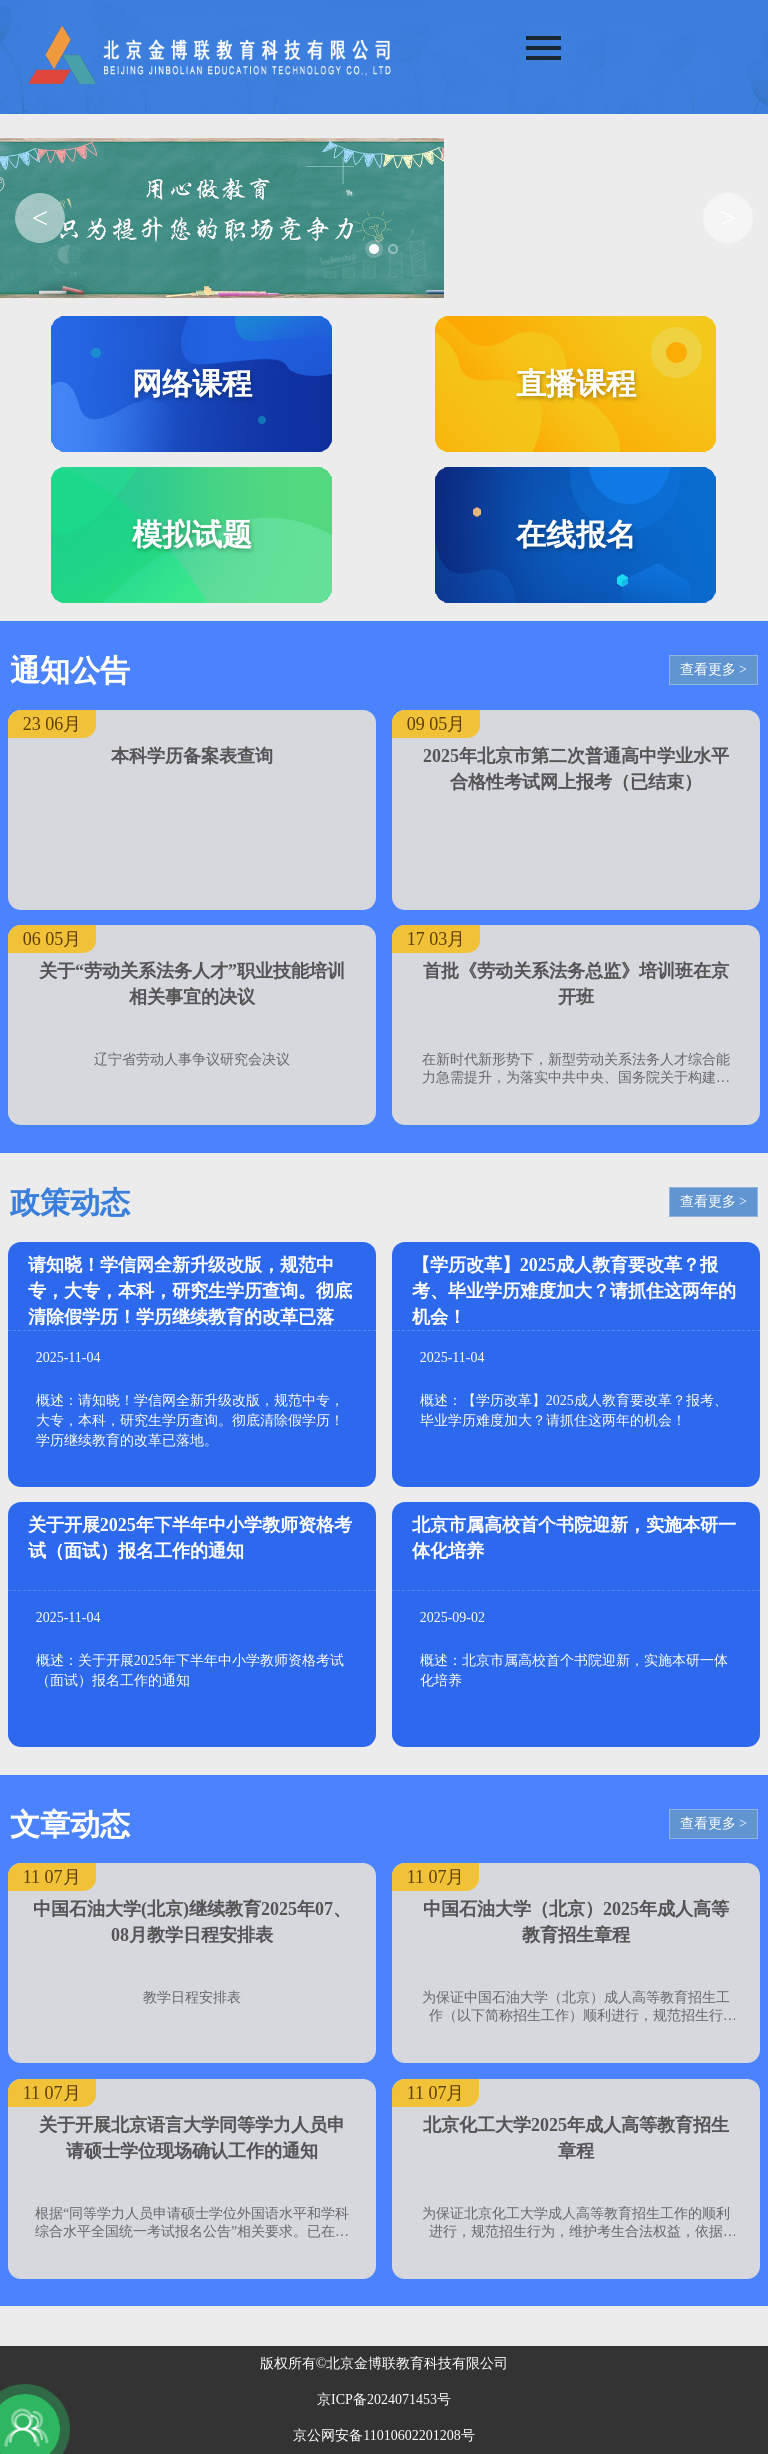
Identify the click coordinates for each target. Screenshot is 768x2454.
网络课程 (192, 383)
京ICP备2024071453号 (384, 2399)
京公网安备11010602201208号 (383, 2435)
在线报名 (576, 534)
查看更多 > (713, 669)
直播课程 (576, 383)
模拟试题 (192, 534)
